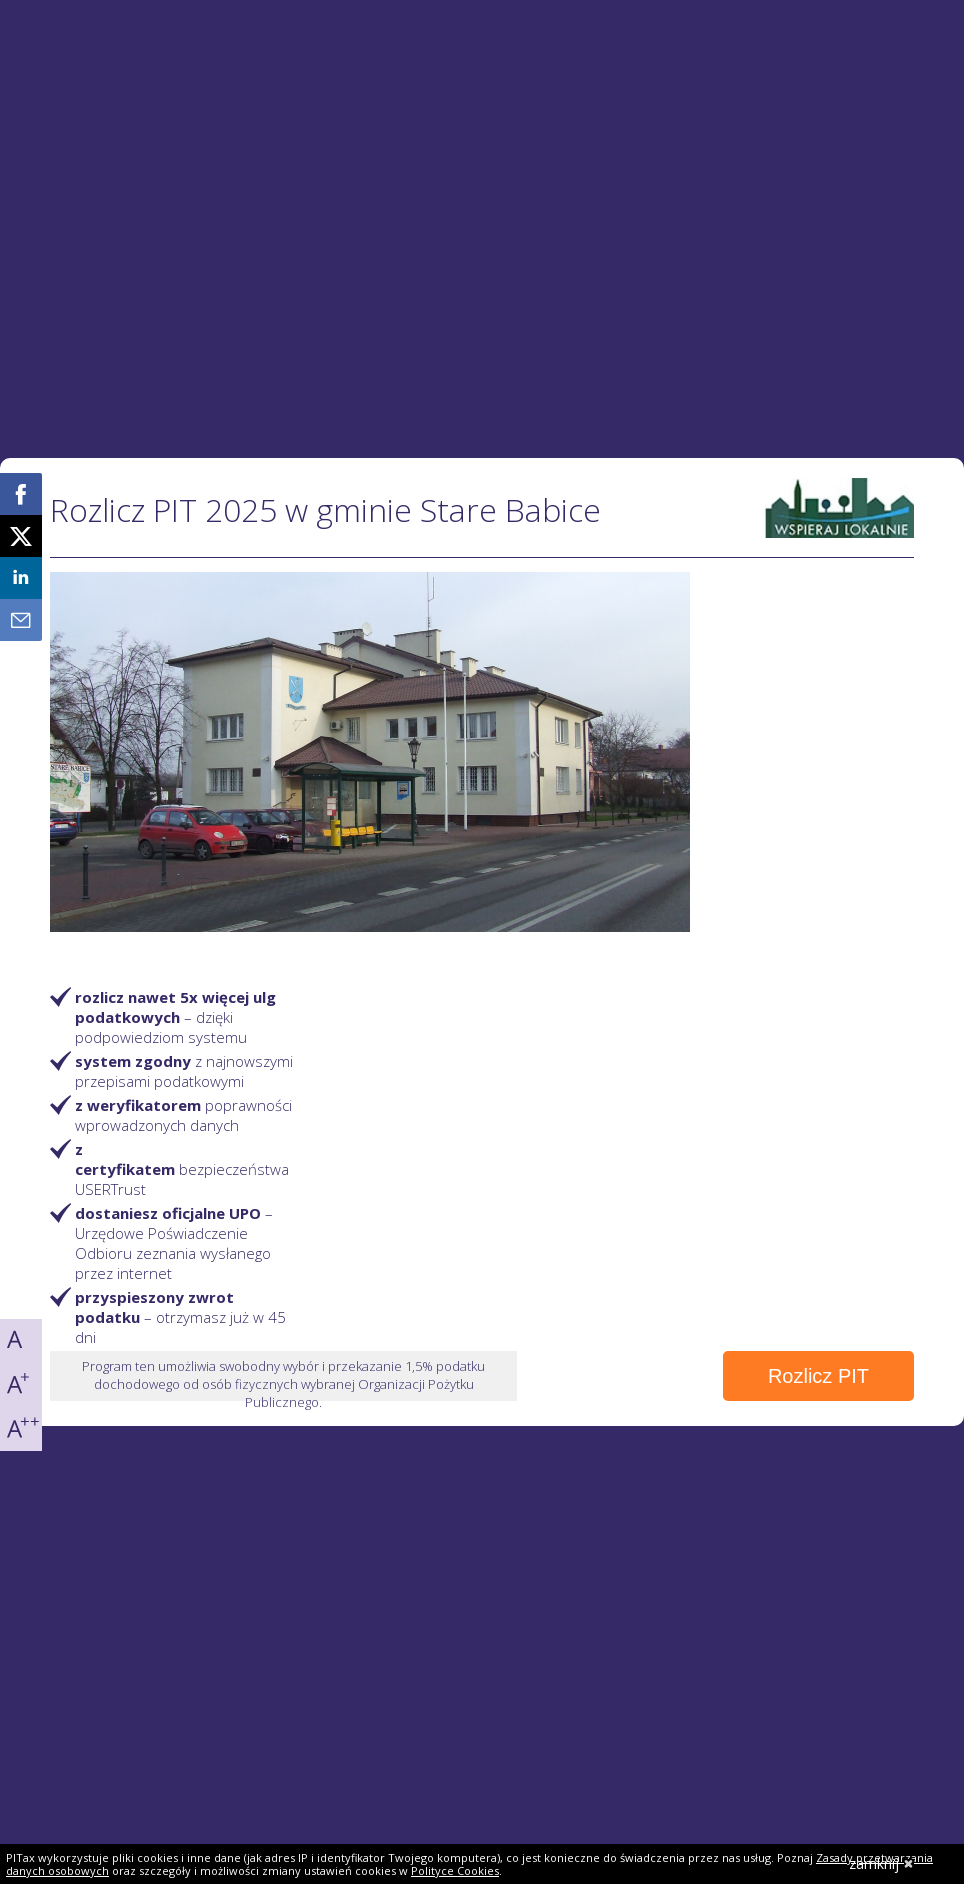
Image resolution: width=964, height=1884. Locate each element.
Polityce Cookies (455, 1870)
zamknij (881, 1863)
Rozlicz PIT (818, 1376)
